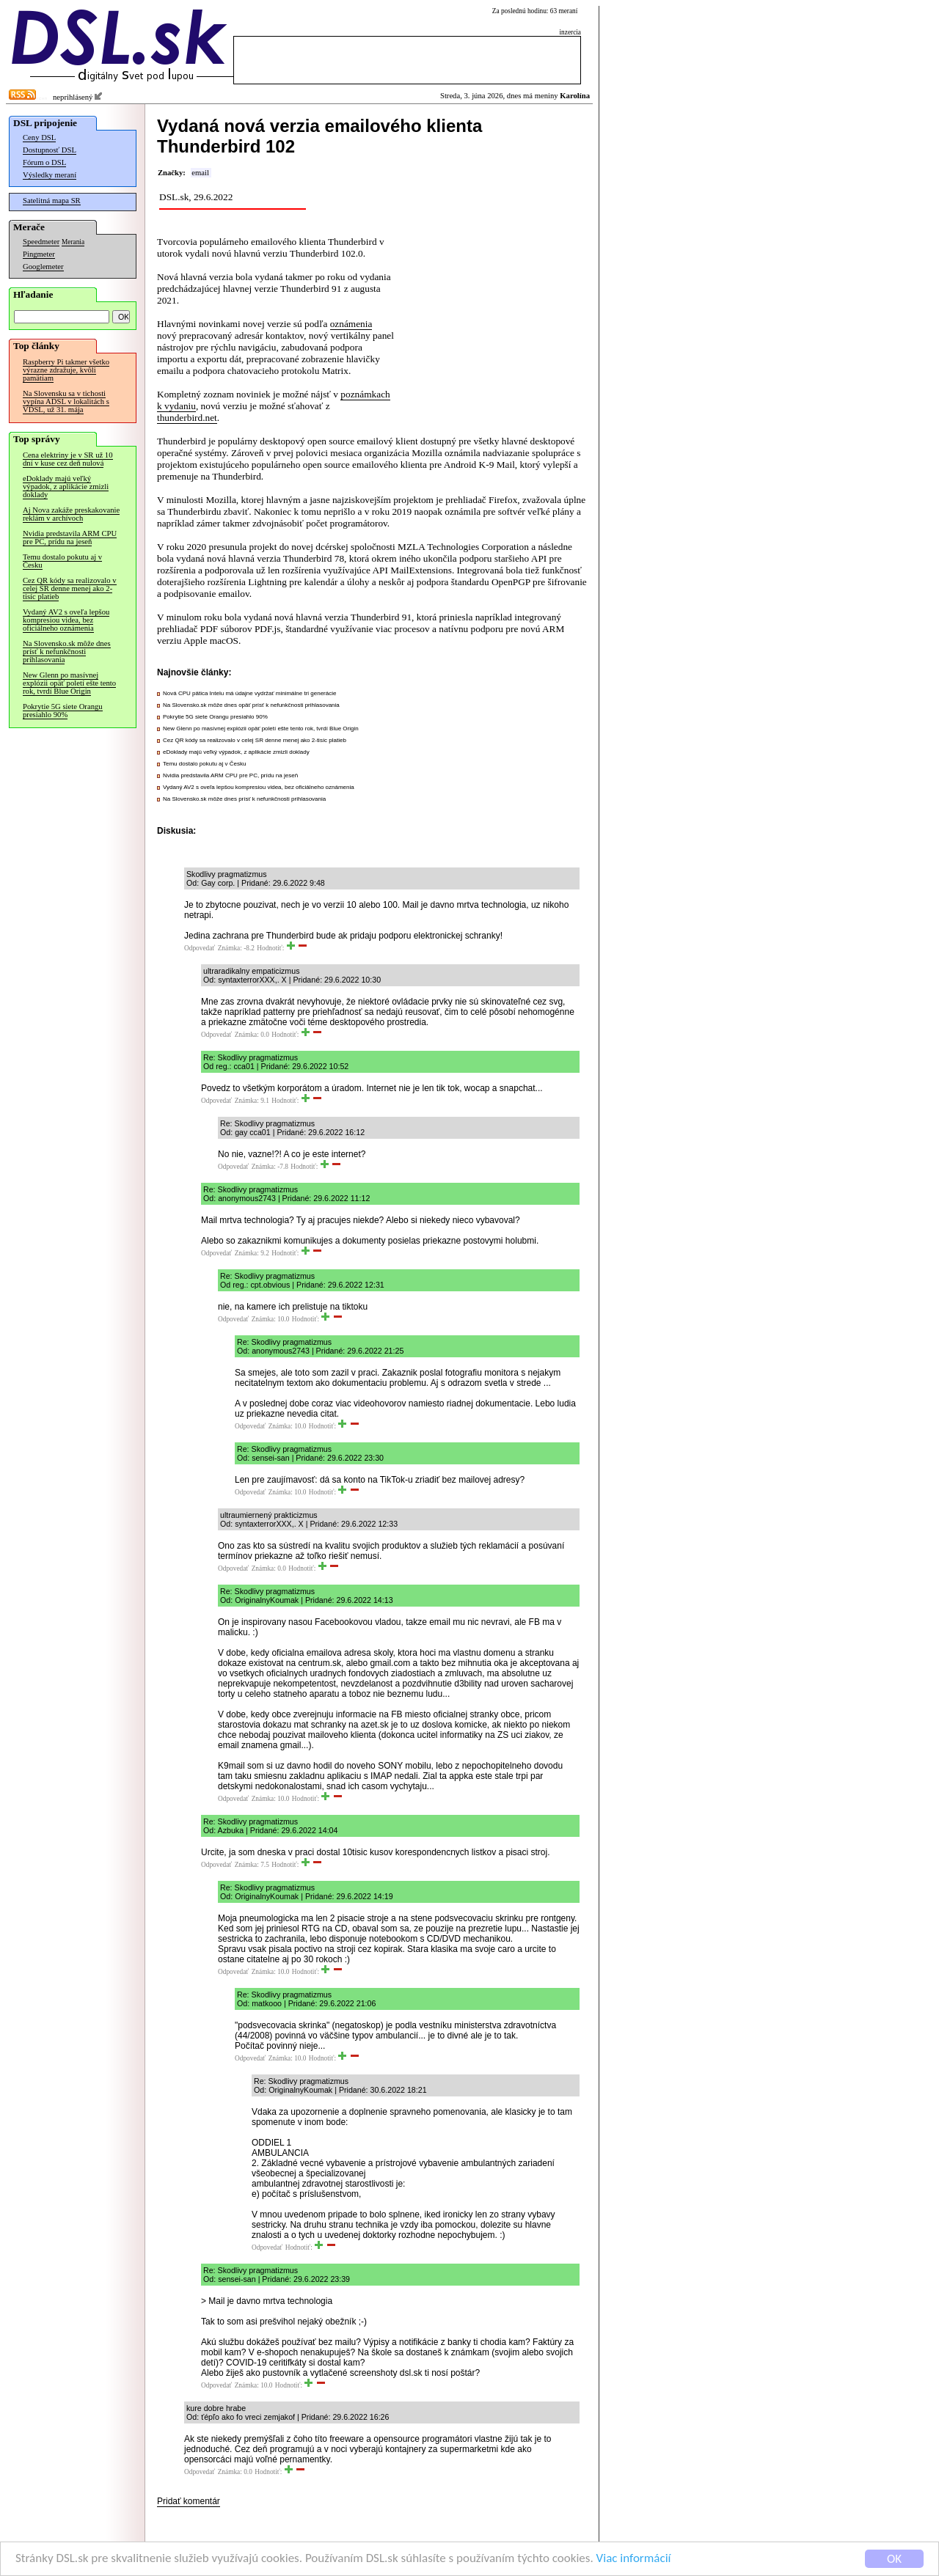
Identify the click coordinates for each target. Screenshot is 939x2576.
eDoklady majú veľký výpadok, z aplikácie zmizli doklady (66, 486)
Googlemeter (43, 267)
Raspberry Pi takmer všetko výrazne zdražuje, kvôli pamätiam (66, 370)
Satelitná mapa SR (52, 201)
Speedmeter (41, 242)
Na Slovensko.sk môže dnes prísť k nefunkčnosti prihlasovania (67, 651)
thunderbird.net (187, 417)
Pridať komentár (188, 2501)
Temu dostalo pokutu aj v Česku (62, 561)
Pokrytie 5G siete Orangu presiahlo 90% (63, 710)
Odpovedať (199, 948)
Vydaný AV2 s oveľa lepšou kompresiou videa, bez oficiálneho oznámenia (66, 620)
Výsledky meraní (49, 175)
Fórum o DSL (44, 162)
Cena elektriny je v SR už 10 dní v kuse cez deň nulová (68, 459)
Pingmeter (39, 254)
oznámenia (351, 323)
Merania (73, 242)
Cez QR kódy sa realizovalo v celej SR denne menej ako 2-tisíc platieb (70, 588)
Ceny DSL (39, 137)
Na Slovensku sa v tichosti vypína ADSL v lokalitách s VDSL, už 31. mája (66, 401)
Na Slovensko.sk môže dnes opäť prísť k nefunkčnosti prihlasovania (251, 705)
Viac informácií (633, 2558)
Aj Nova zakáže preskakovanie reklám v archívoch (71, 514)
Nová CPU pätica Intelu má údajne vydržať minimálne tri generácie (249, 693)
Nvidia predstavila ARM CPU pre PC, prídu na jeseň (70, 537)
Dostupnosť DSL (49, 150)
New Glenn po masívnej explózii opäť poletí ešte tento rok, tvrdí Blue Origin (69, 683)
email (200, 173)
